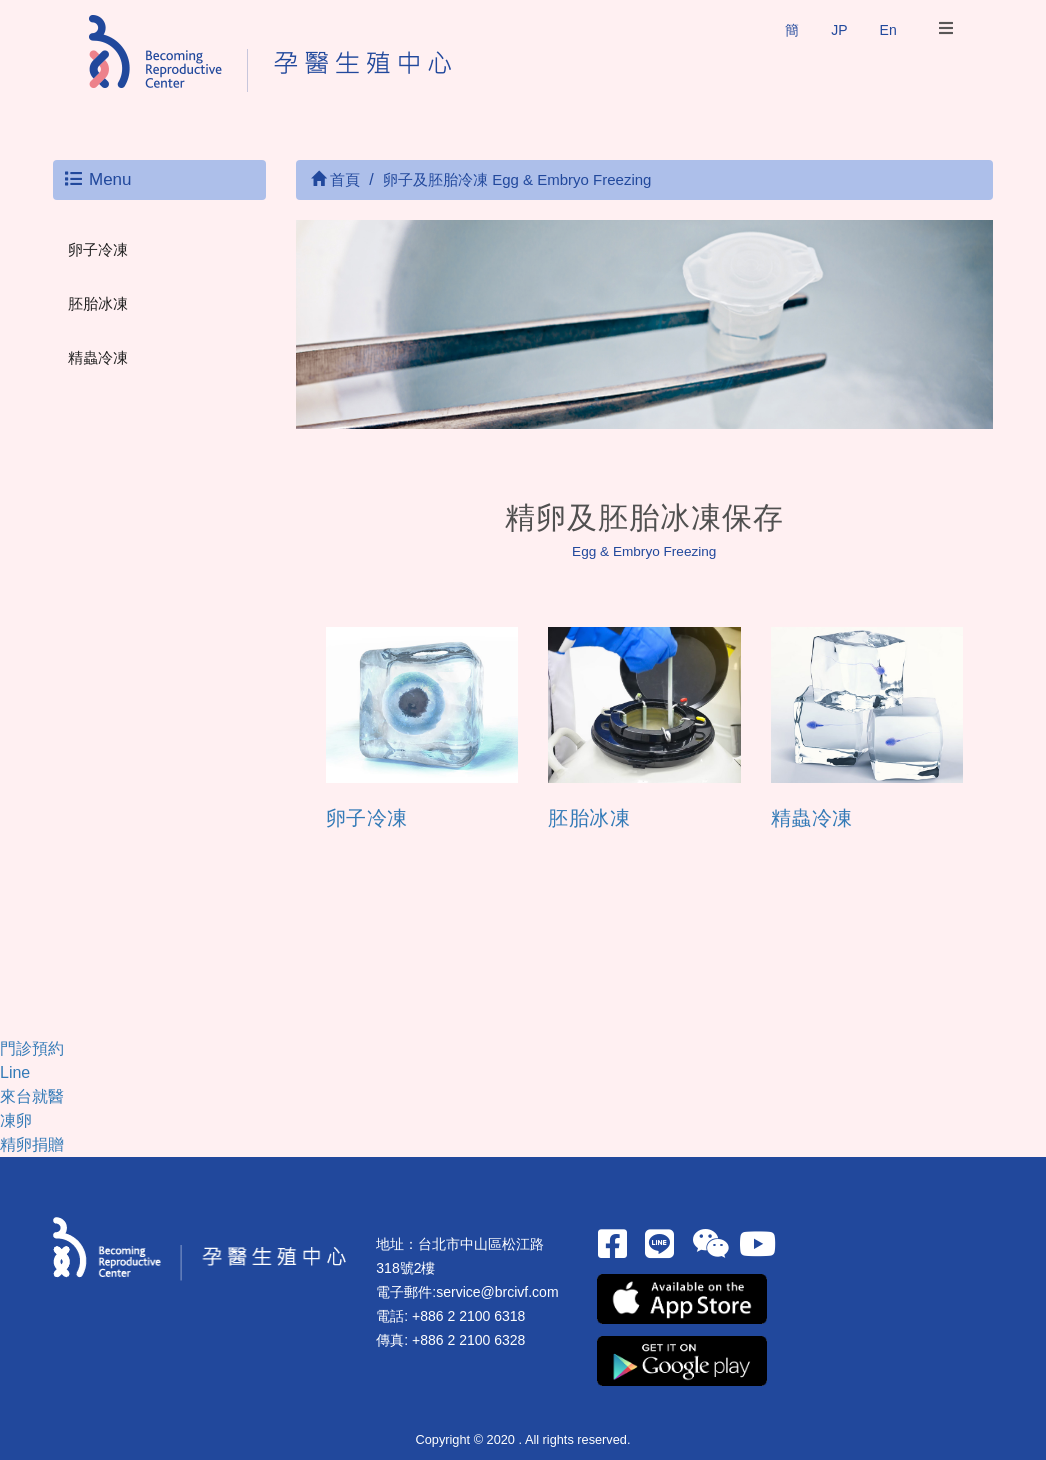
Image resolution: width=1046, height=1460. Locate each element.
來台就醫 (32, 1096)
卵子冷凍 (98, 249)
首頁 (335, 179)
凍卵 (16, 1120)
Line (15, 1072)
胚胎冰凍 (98, 303)
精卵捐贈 (32, 1144)
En (888, 30)
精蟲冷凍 (98, 357)
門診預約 (32, 1048)
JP (839, 30)
